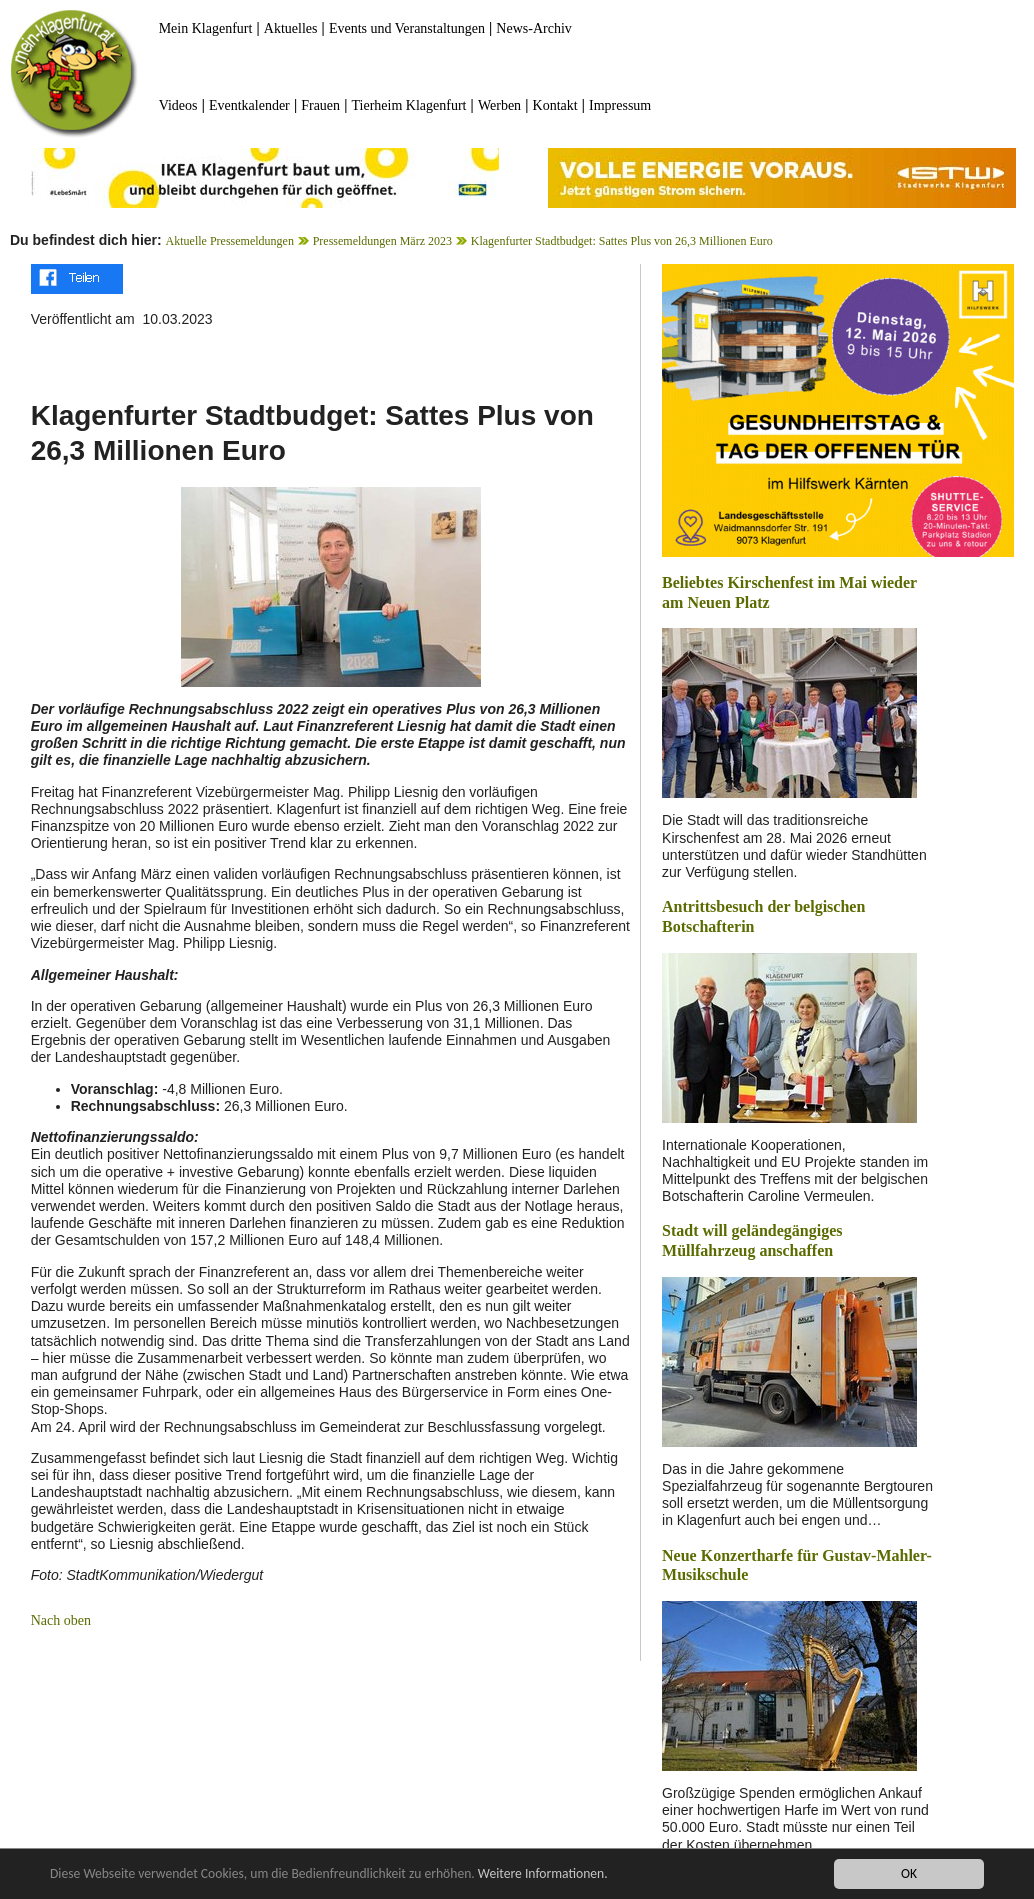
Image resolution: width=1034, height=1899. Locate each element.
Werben (499, 105)
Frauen (320, 105)
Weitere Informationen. (543, 1873)
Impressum (620, 105)
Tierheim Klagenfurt (409, 105)
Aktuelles (291, 28)
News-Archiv (533, 28)
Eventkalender (249, 105)
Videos (178, 105)
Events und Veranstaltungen (407, 28)
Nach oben (61, 1620)
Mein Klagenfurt (206, 28)
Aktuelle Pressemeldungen (230, 241)
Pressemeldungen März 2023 (382, 241)
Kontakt (555, 105)
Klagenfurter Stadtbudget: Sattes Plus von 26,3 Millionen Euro (622, 241)
